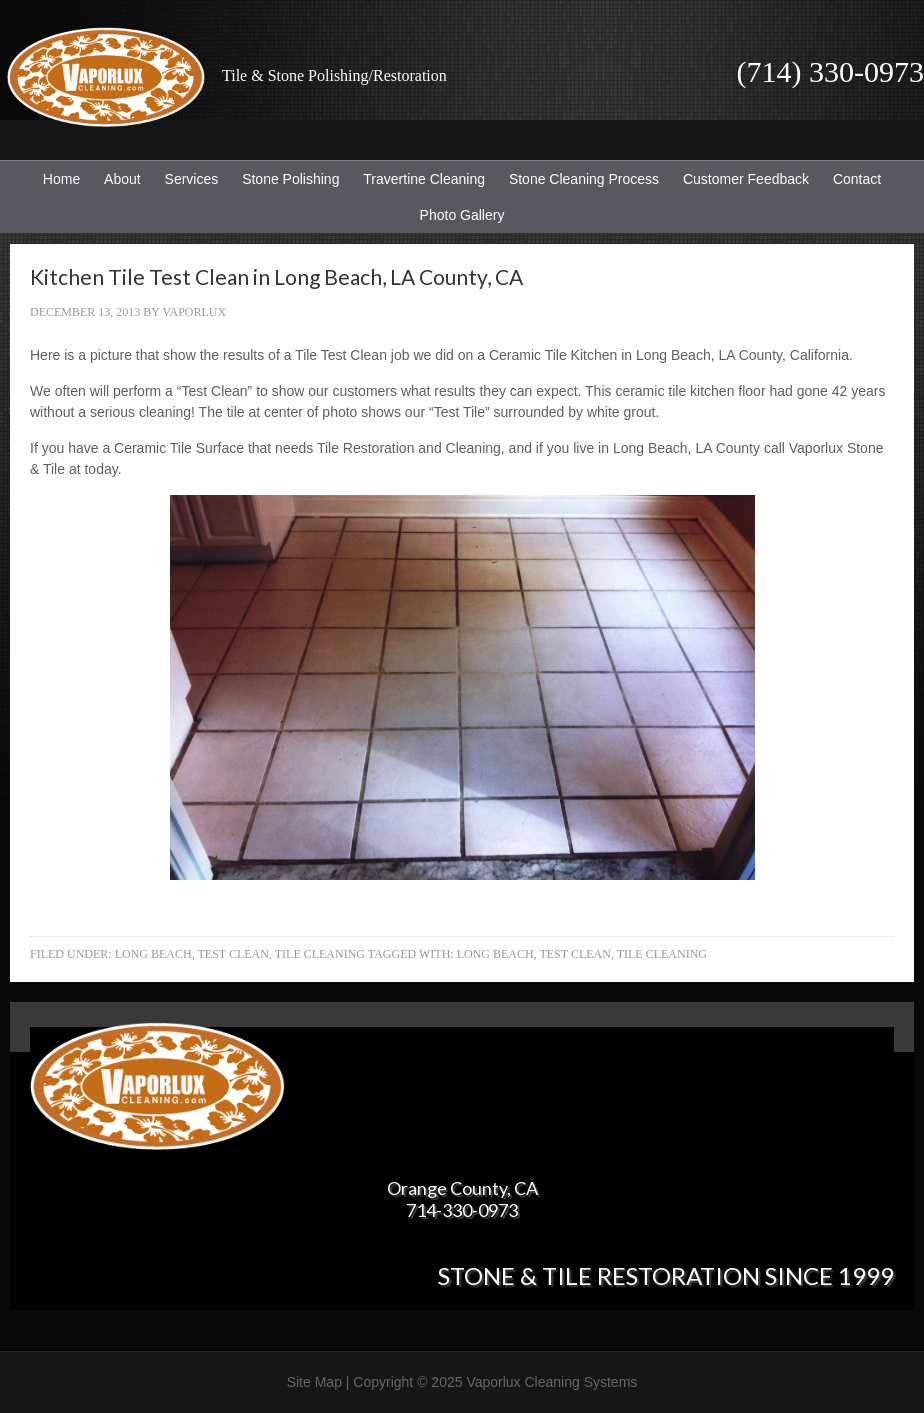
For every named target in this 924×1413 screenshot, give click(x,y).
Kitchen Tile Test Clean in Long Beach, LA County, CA (276, 276)
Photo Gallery (462, 215)
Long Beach (153, 954)
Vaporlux (194, 312)
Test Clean (232, 954)
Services (187, 179)
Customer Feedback (741, 179)
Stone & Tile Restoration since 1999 (666, 1275)
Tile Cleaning (320, 954)
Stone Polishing (290, 179)
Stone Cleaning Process (579, 179)
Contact (857, 179)
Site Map (314, 1382)
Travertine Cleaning (419, 179)
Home (61, 179)
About (117, 179)
